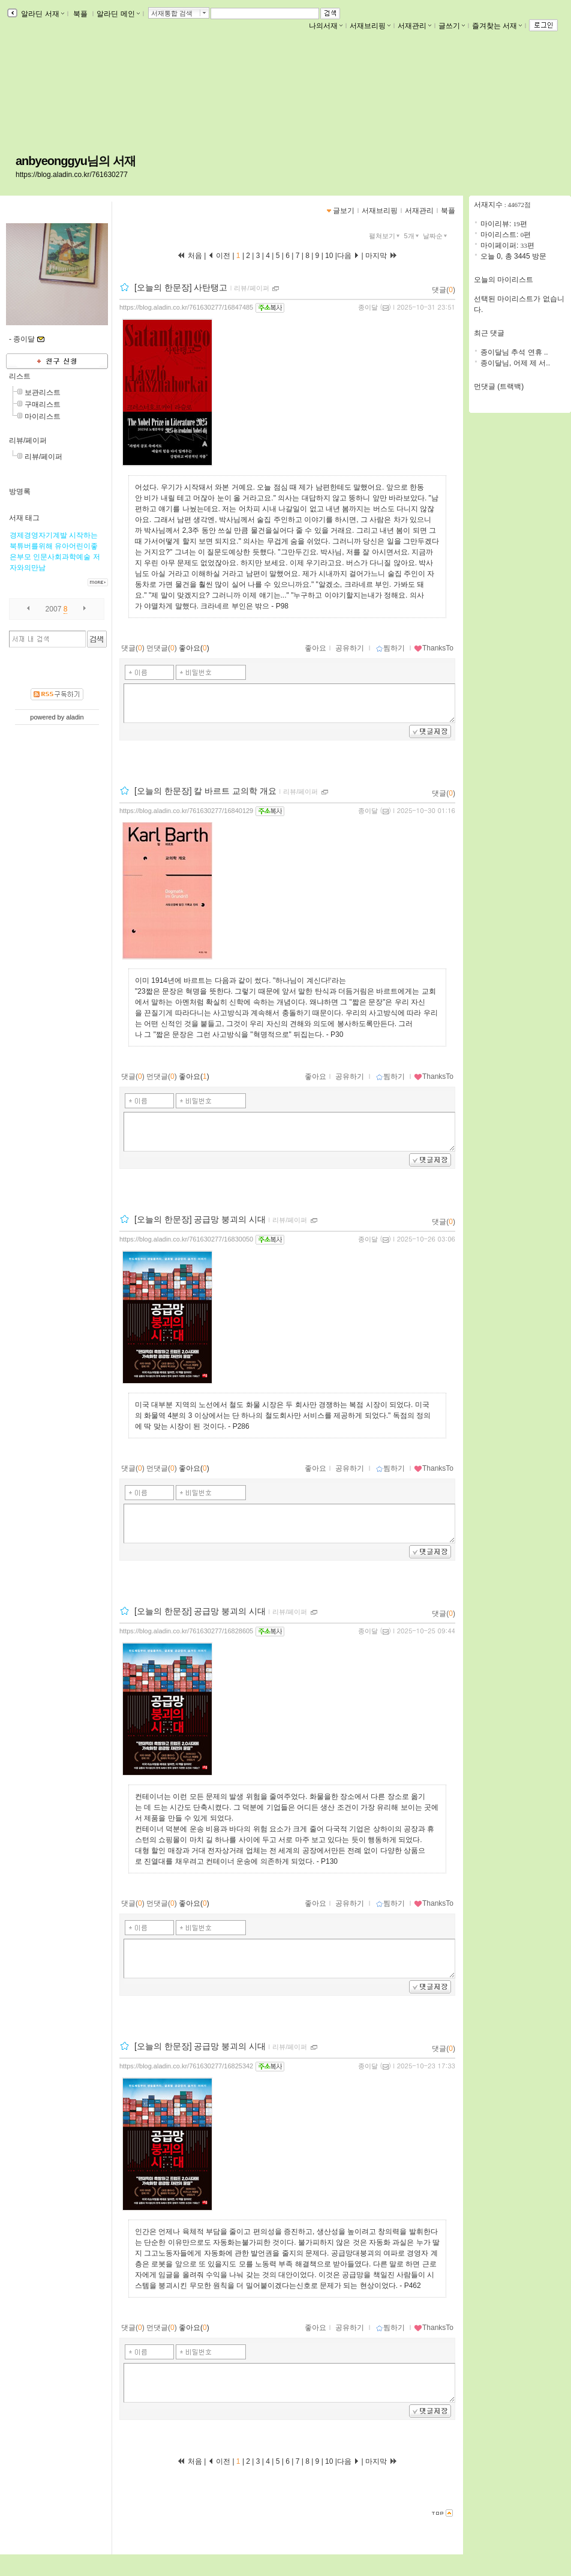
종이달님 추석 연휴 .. (514, 352)
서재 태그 (24, 518)
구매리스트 (43, 404)
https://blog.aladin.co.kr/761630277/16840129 (186, 810)
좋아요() (194, 648)
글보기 (343, 210)
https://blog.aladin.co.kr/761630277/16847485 (186, 307)
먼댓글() (161, 648)
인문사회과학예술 (62, 557)
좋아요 (315, 648)
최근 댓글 (489, 333)
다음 (348, 255)
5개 (412, 235)
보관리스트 (43, 392)
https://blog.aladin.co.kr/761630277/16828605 (186, 1631)
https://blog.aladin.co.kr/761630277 (72, 174)
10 (329, 255)
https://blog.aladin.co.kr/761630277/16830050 (186, 1239)
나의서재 (325, 26)
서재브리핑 (370, 26)
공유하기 (349, 648)
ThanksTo (433, 648)
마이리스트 (43, 416)
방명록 (20, 491)
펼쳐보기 (385, 235)
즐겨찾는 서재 (497, 26)
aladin (74, 717)
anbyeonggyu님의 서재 (76, 160)
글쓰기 (451, 26)
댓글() (443, 290)
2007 (54, 609)
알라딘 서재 (41, 14)
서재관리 (414, 26)
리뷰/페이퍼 (28, 440)
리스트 (20, 376)
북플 (80, 14)
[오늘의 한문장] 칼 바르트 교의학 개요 (205, 791)
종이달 (368, 307)
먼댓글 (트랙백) (499, 386)
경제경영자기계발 (38, 535)
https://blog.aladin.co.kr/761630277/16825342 (186, 2066)
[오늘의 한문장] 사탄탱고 (181, 287)
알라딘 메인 (118, 14)
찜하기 (390, 648)
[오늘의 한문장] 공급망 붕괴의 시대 (200, 1219)
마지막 (381, 255)
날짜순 (436, 235)
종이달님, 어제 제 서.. (515, 363)
